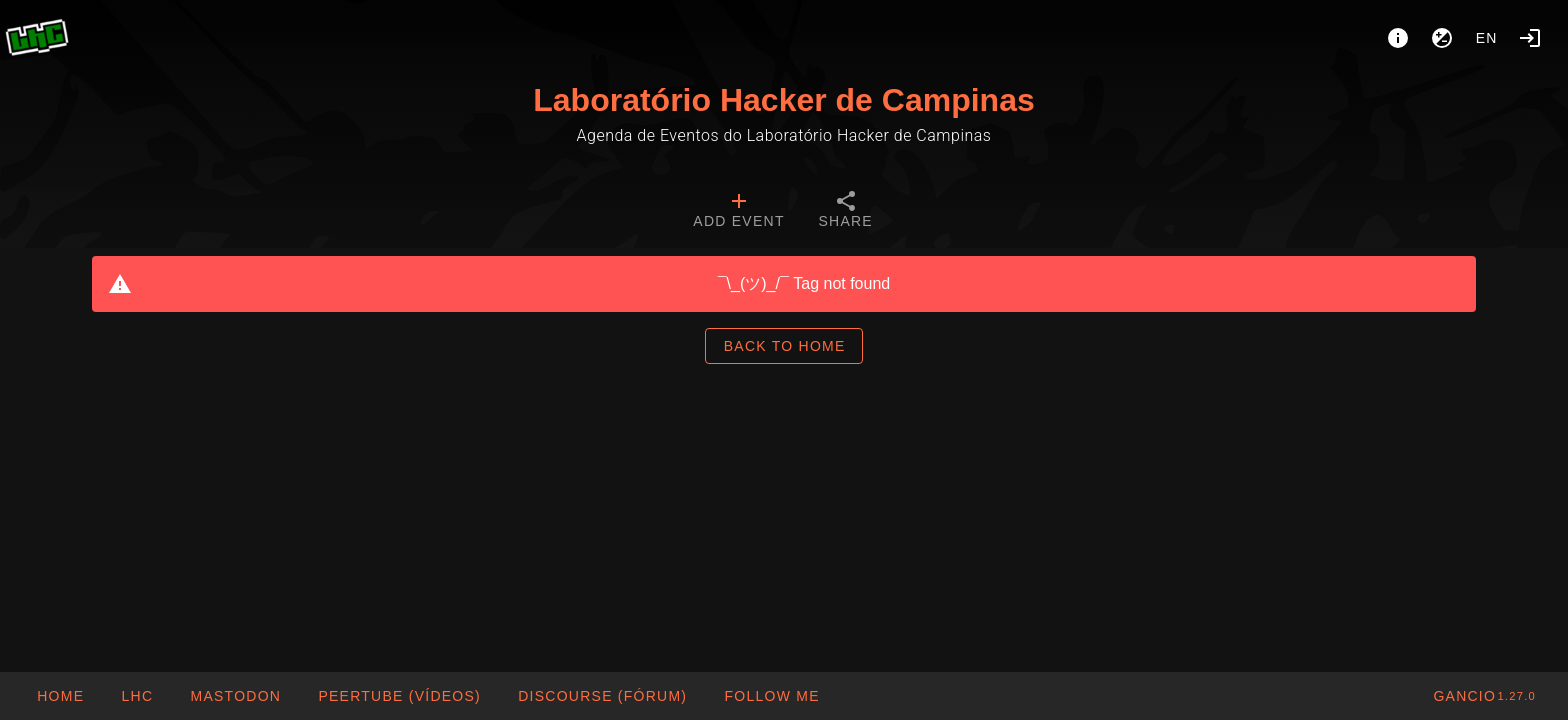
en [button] (1487, 38)
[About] (1398, 38)
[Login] (1530, 38)
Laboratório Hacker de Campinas (783, 100)
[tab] (738, 212)
